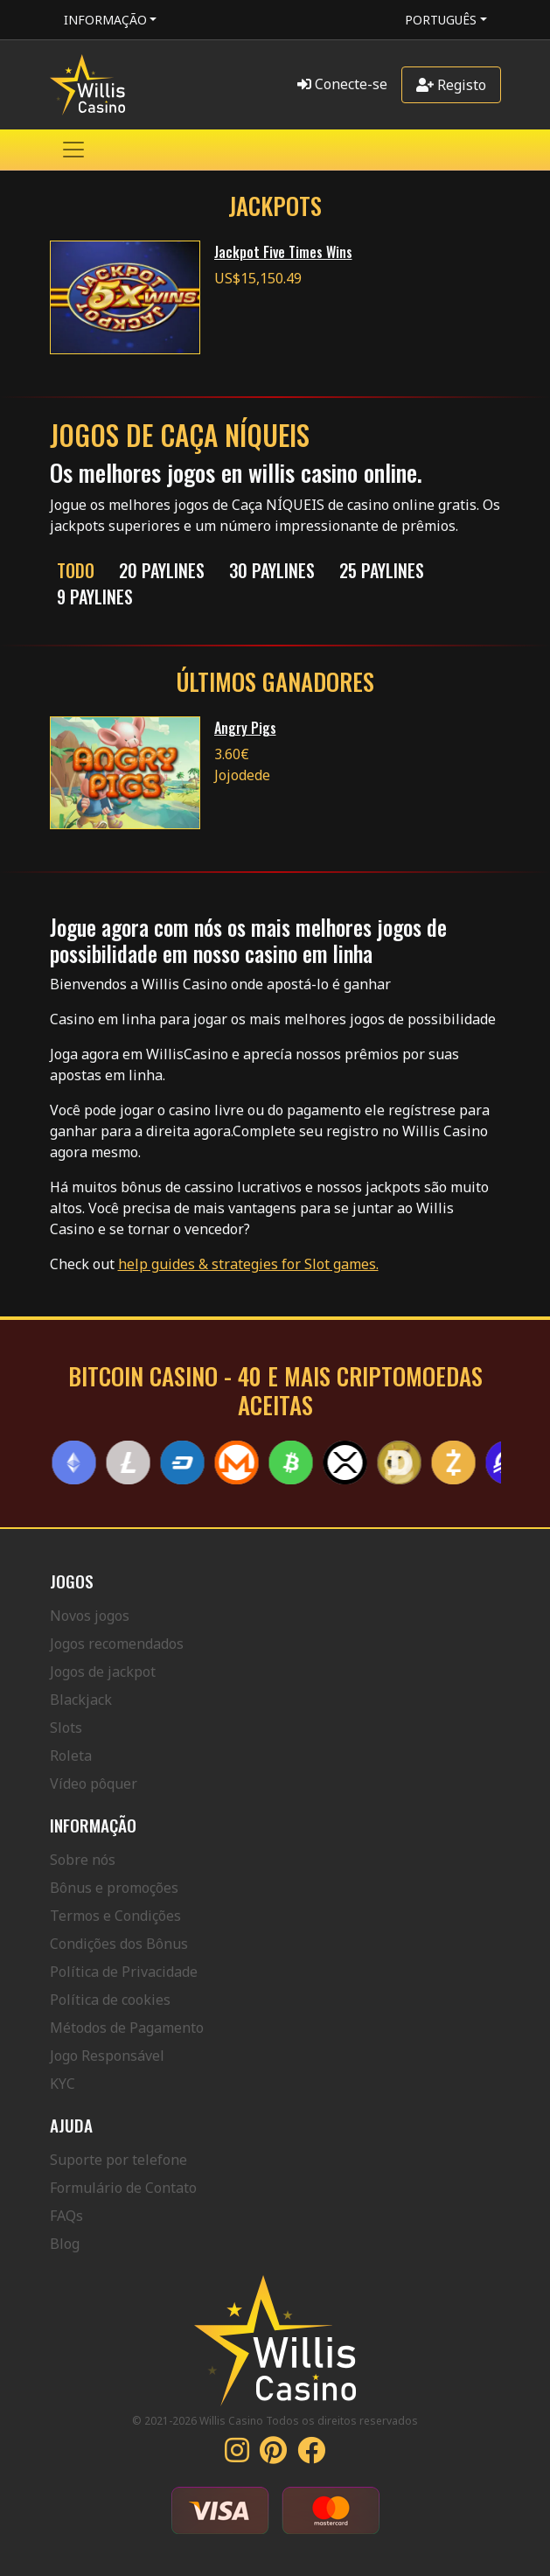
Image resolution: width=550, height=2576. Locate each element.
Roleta (71, 1755)
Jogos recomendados (117, 1643)
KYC (62, 2083)
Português (441, 19)
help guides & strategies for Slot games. (248, 1264)
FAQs (66, 2215)
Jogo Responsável (107, 2055)
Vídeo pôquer (93, 1783)
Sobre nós (82, 1859)
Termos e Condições (115, 1915)
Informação (105, 19)
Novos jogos (89, 1615)
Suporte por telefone (118, 2159)
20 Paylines (162, 570)
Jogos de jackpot (103, 1671)
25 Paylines (381, 570)
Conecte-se (342, 84)
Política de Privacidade (124, 1971)
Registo (451, 84)
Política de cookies (110, 1999)
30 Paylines (272, 570)
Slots (66, 1727)
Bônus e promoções (114, 1887)
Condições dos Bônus (119, 1943)
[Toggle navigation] (73, 149)
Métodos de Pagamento (127, 2027)
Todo (75, 570)
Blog (65, 2243)
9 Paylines (95, 596)
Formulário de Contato (123, 2187)
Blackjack (81, 1699)
